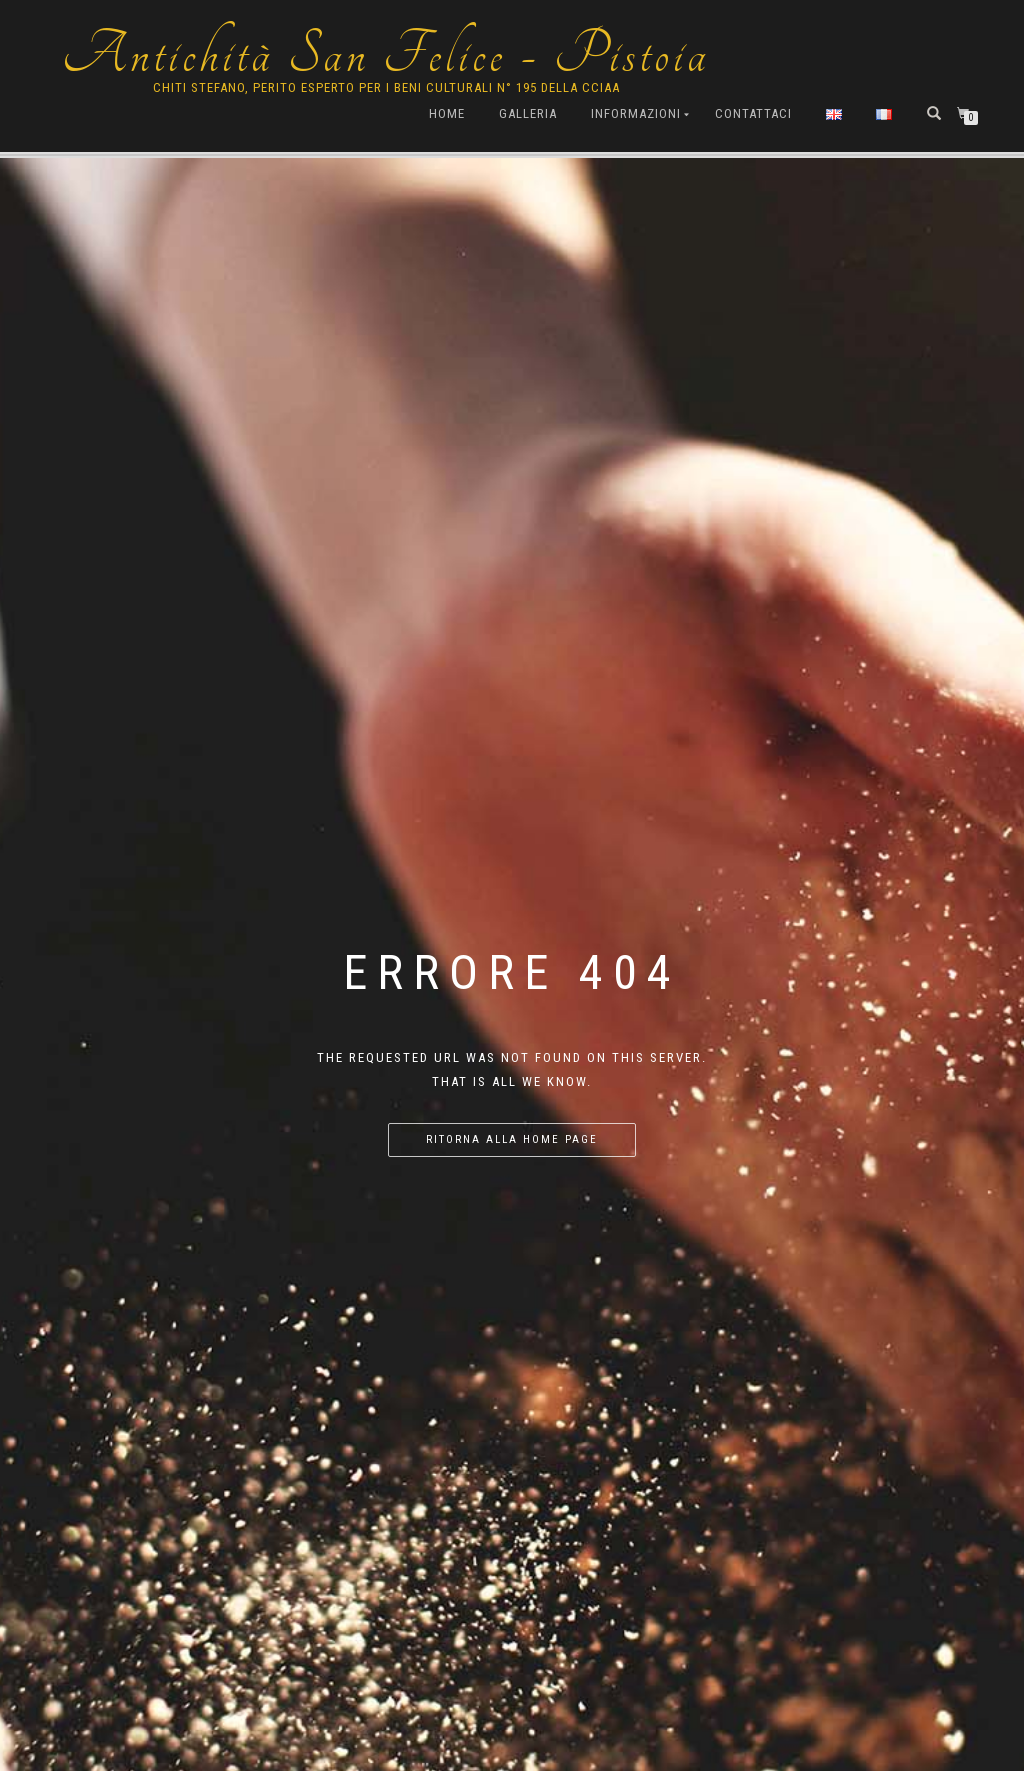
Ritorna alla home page (512, 1139)
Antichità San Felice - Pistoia (386, 55)
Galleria (528, 113)
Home (447, 113)
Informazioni (636, 113)
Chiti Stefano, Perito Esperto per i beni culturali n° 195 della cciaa (386, 87)
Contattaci (753, 113)
